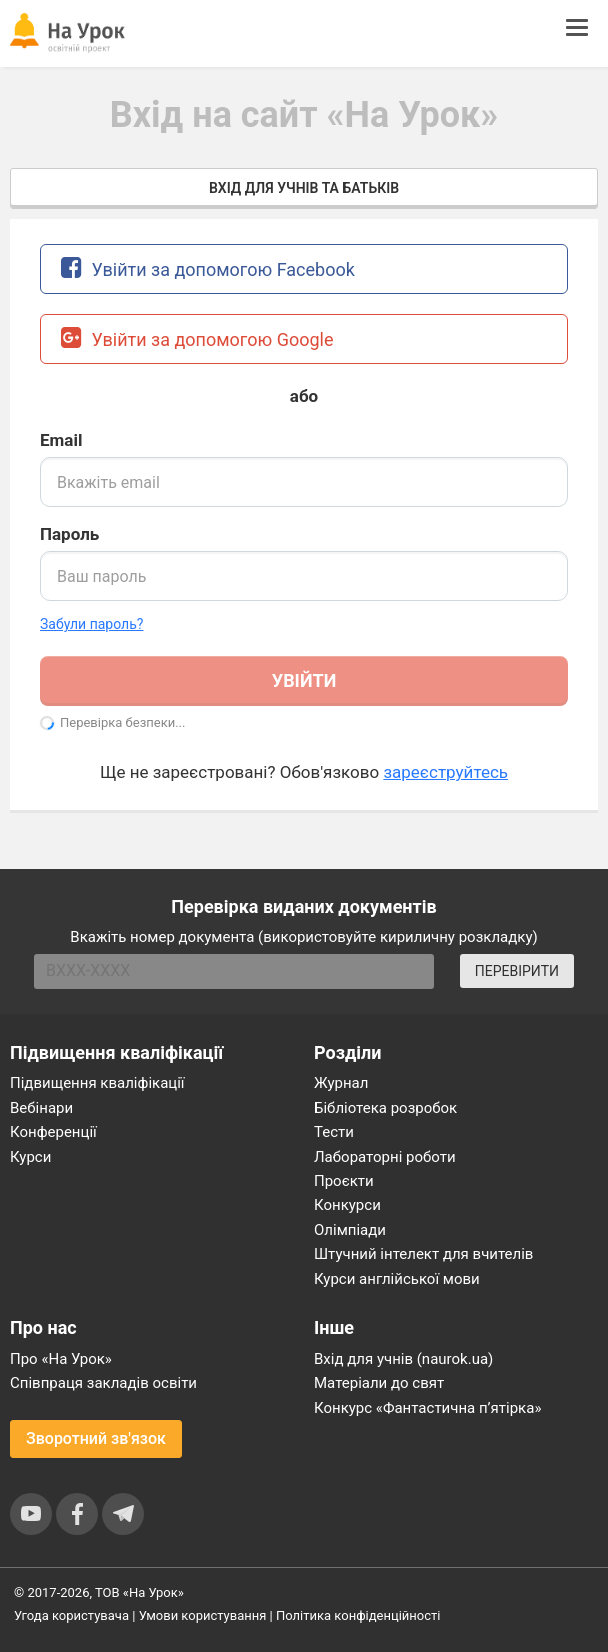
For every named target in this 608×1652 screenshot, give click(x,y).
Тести (334, 1132)
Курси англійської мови (397, 1279)
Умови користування (203, 1615)
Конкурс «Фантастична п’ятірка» (427, 1408)
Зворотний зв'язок (96, 1438)
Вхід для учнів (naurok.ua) (403, 1359)
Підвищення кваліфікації (97, 1083)
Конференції (53, 1132)
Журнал (341, 1083)
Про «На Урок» (61, 1359)
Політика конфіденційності (358, 1615)
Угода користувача (71, 1615)
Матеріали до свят (379, 1383)
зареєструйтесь (445, 772)
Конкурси (347, 1205)
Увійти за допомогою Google (197, 337)
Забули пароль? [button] (91, 624)
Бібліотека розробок (385, 1108)
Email (61, 440)
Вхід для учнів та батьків (304, 188)
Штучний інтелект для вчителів (423, 1254)
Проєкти (344, 1181)
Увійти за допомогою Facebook (208, 267)
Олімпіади (350, 1230)
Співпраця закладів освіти (103, 1383)
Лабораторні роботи (385, 1157)
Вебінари (41, 1108)
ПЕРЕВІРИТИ (517, 971)
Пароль (69, 534)
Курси (30, 1157)
